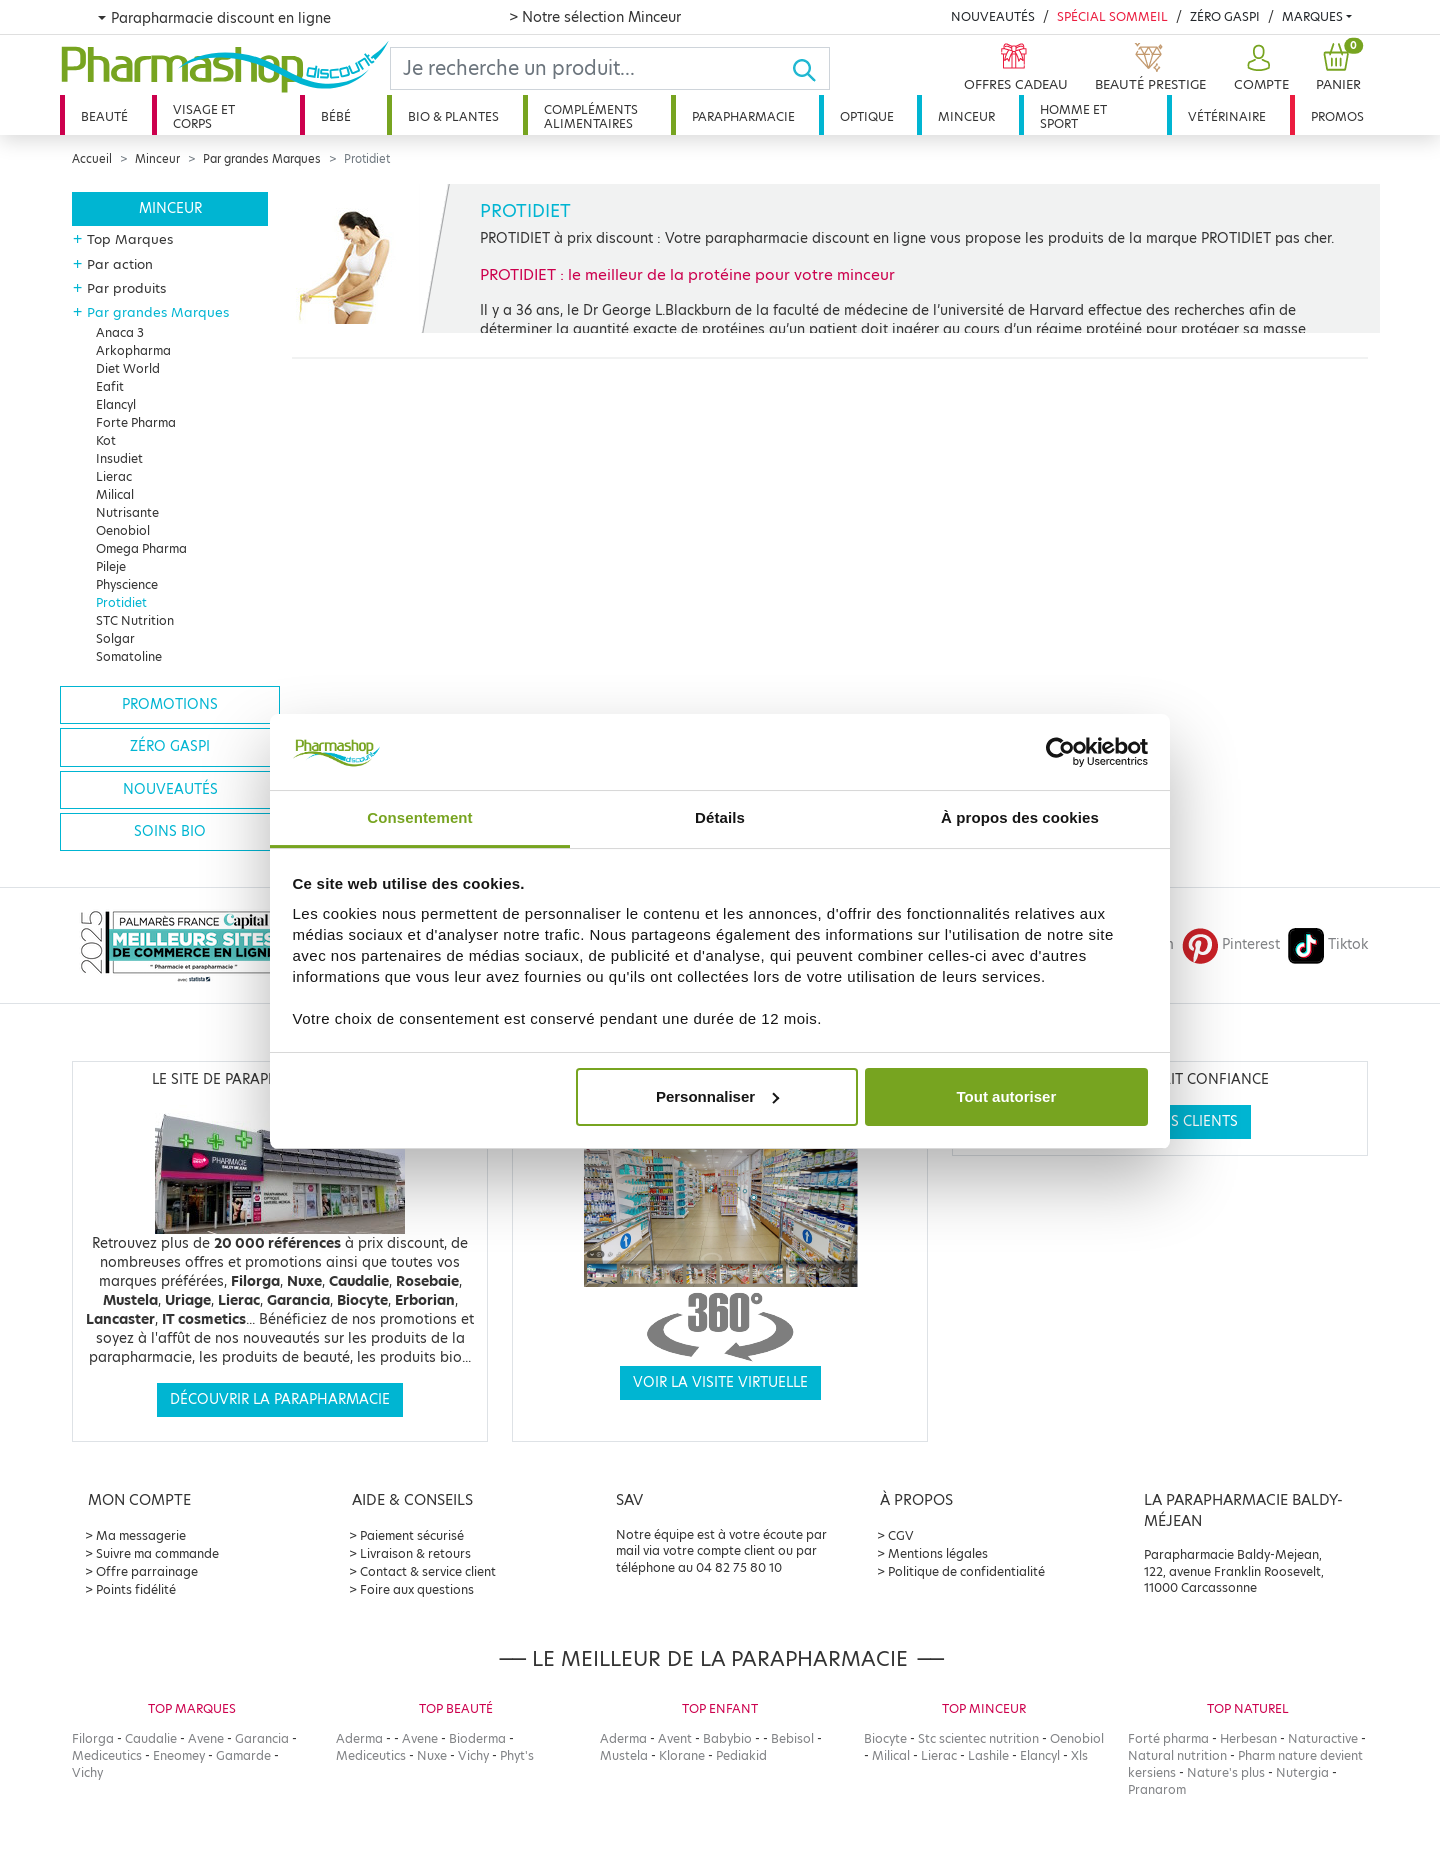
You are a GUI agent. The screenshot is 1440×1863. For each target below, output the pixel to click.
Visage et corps (204, 116)
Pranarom (1157, 1789)
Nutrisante (127, 512)
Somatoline (129, 656)
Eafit (110, 386)
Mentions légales (938, 1553)
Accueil (92, 159)
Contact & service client (428, 1571)
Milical (115, 494)
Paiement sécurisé (412, 1535)
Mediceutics (107, 1755)
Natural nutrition (1177, 1755)
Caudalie (151, 1738)
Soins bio (170, 831)
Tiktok (1328, 944)
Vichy (87, 1772)
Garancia (262, 1738)
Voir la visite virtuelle (720, 1382)
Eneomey (179, 1755)
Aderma (359, 1738)
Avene (206, 1738)
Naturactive (1323, 1738)
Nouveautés (993, 16)
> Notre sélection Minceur (595, 17)
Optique (867, 116)
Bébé (336, 116)
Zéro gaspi (170, 746)
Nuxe (432, 1755)
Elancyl (116, 404)
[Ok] (810, 68)
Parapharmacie (743, 116)
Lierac (114, 476)
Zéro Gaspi (1225, 16)
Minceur (966, 116)
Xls (1079, 1755)
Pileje (111, 566)
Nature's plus (1226, 1772)
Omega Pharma (141, 548)
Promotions (170, 704)
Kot (106, 440)
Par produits (126, 288)
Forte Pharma (136, 422)
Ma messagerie (141, 1535)
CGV (901, 1535)
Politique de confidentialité (966, 1571)
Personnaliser (717, 1096)
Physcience (127, 584)
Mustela (624, 1755)
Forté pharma (1168, 1738)
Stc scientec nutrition (978, 1738)
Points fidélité (136, 1589)
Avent (675, 1738)
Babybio (727, 1738)
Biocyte (885, 1738)
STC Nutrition (135, 620)
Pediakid (741, 1755)
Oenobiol (123, 530)
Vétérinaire (1227, 116)
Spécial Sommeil (1112, 16)
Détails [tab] (720, 817)
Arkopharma (133, 350)
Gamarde (243, 1755)
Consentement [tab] (419, 817)
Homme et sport (1073, 116)
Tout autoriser (1007, 1096)
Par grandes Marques (262, 159)
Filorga (93, 1738)
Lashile (988, 1755)
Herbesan (1248, 1738)
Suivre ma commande (157, 1553)
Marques (1312, 16)
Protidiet (121, 602)
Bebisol (792, 1738)
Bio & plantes (453, 116)
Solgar (115, 638)
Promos (1337, 116)
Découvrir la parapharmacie (280, 1399)
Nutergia (1302, 1772)
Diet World (128, 368)
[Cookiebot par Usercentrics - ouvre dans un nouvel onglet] (1060, 752)
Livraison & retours (415, 1553)
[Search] (591, 68)
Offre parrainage (147, 1571)
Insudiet (119, 458)
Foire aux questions (417, 1589)
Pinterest (1231, 944)
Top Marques (130, 239)
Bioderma (477, 1738)
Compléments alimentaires (591, 116)
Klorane (682, 1755)
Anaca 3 (120, 332)
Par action (120, 264)
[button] (1259, 68)
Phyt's (517, 1755)
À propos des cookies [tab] (1020, 817)
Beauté (104, 116)
